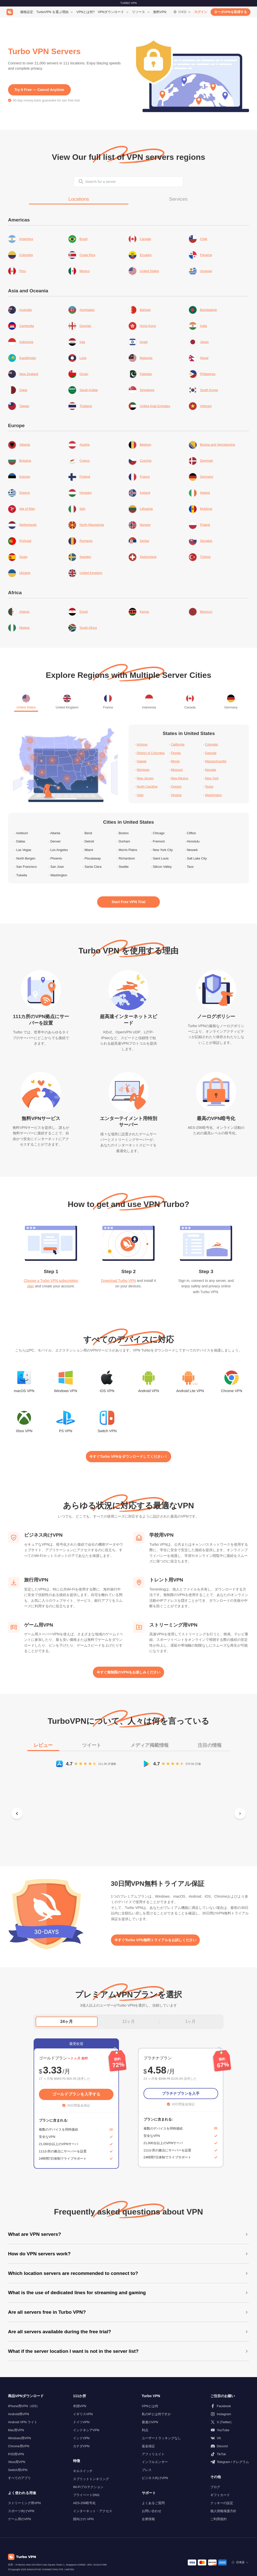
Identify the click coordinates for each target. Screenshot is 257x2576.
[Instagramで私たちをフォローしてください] (229, 2414)
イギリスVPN (83, 2414)
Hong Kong (148, 326)
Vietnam (206, 406)
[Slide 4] (145, 1853)
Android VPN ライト (22, 2422)
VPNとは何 (150, 2406)
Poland (205, 525)
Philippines (208, 374)
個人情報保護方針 (223, 2511)
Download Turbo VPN (118, 1281)
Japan (204, 342)
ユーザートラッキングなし (161, 2438)
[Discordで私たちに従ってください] (229, 2446)
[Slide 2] (127, 1853)
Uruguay (206, 271)
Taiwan (24, 406)
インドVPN (81, 2438)
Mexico (85, 271)
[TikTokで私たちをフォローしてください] (229, 2454)
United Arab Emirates (155, 406)
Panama (206, 255)
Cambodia (26, 326)
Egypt (84, 612)
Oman (84, 374)
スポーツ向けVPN (21, 2511)
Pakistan (146, 374)
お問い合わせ (151, 2511)
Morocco (206, 612)
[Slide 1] (115, 1853)
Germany (206, 476)
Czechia (145, 460)
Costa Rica (87, 255)
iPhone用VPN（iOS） (24, 2406)
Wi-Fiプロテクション (88, 2487)
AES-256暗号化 (84, 2503)
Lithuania (146, 509)
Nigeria (24, 628)
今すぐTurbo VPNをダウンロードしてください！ (128, 1456)
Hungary (86, 493)
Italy (82, 509)
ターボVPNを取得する (230, 12)
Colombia (26, 255)
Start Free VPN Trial (128, 902)
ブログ (215, 2487)
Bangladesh (208, 310)
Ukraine (24, 573)
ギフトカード (220, 2495)
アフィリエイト (153, 2454)
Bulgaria (25, 460)
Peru (22, 271)
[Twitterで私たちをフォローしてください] (229, 2422)
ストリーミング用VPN (24, 2503)
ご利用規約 (218, 2519)
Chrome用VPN (18, 2446)
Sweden (85, 557)
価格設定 (26, 12)
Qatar (23, 390)
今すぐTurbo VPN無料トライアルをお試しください (155, 1940)
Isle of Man (27, 509)
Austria (85, 444)
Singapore (147, 390)
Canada (145, 239)
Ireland (205, 493)
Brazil (84, 239)
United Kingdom (91, 573)
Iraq (82, 342)
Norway (145, 525)
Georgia (85, 326)
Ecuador (146, 255)
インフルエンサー (155, 2462)
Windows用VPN (19, 2438)
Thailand (86, 406)
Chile (203, 239)
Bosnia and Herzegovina (217, 444)
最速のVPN (150, 2422)
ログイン (200, 12)
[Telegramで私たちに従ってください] (229, 2462)
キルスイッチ (83, 2471)
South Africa (88, 628)
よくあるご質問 (153, 2503)
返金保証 (148, 2446)
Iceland (145, 493)
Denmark (206, 460)
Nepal (204, 358)
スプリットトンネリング (91, 2479)
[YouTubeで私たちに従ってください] (229, 2430)
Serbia (144, 541)
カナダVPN (81, 2446)
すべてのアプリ (19, 2478)
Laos (83, 358)
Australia (25, 310)
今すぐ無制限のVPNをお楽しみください (128, 1672)
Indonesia (26, 342)
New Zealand (28, 374)
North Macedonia (92, 525)
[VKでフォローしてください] (229, 2438)
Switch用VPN (17, 2470)
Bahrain (145, 310)
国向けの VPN (83, 2519)
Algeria (24, 612)
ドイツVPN (81, 2422)
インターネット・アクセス (92, 2511)
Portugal (25, 541)
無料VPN (159, 12)
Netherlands (28, 525)
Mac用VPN (16, 2430)
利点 (145, 2430)
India (203, 326)
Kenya (144, 612)
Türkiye (205, 557)
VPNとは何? (86, 12)
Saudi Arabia (89, 390)
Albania (24, 444)
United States (149, 271)
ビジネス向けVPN (155, 2478)
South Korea (209, 390)
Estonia (24, 476)
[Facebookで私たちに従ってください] (229, 2406)
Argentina (26, 239)
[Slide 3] (136, 1853)
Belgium (145, 444)
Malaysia (146, 358)
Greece (24, 493)
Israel (144, 342)
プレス (147, 2470)
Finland (85, 476)
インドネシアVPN (86, 2430)
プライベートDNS (86, 2495)
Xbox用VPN (16, 2462)
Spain (23, 557)
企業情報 (148, 2519)
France (145, 476)
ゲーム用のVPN (19, 2519)
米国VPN (79, 2406)
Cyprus (85, 460)
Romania (86, 541)
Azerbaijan (87, 310)
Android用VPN (18, 2414)
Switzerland (148, 557)
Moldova (206, 509)
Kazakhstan (27, 358)
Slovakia (206, 541)
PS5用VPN (16, 2454)
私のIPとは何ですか (156, 2414)
